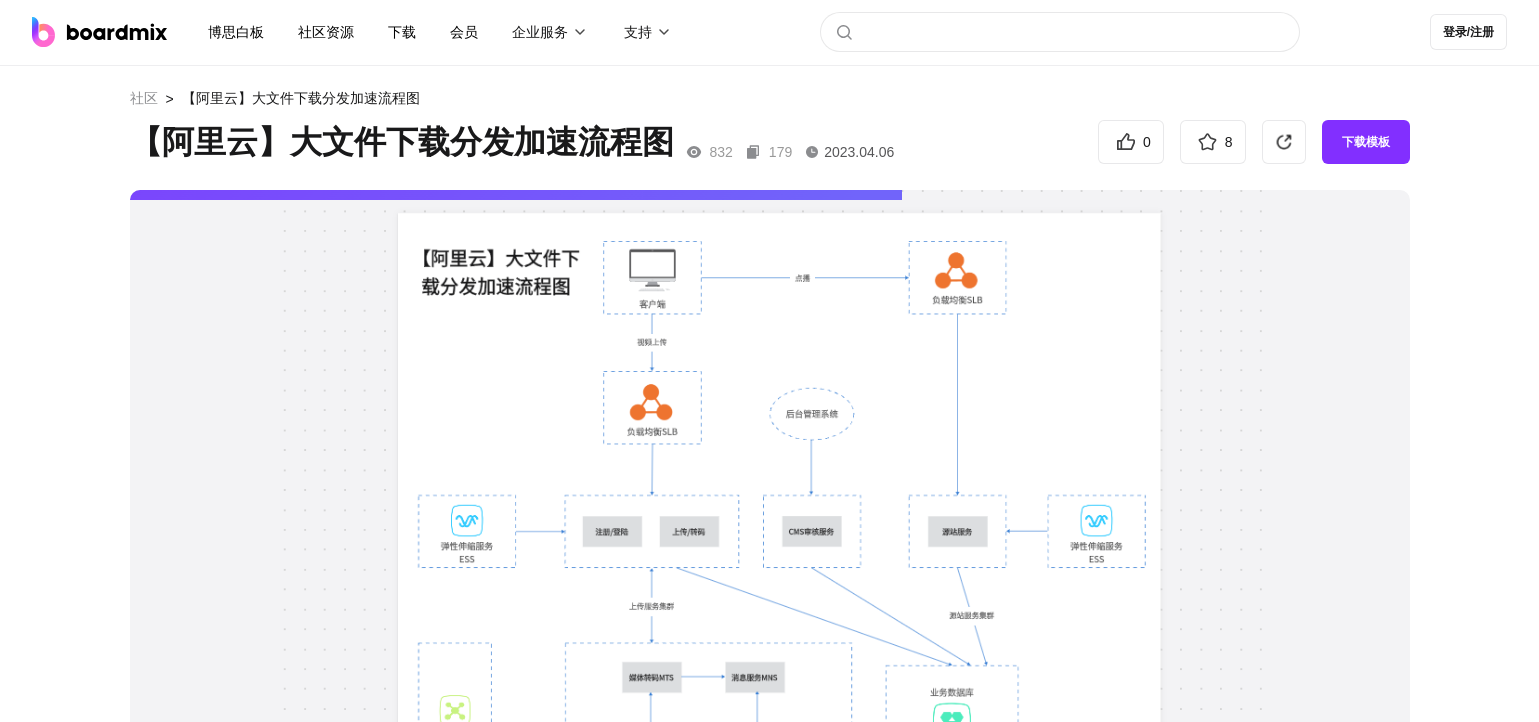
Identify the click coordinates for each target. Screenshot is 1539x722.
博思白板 (236, 32)
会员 (464, 32)
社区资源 (326, 32)
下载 (402, 32)
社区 (144, 98)
